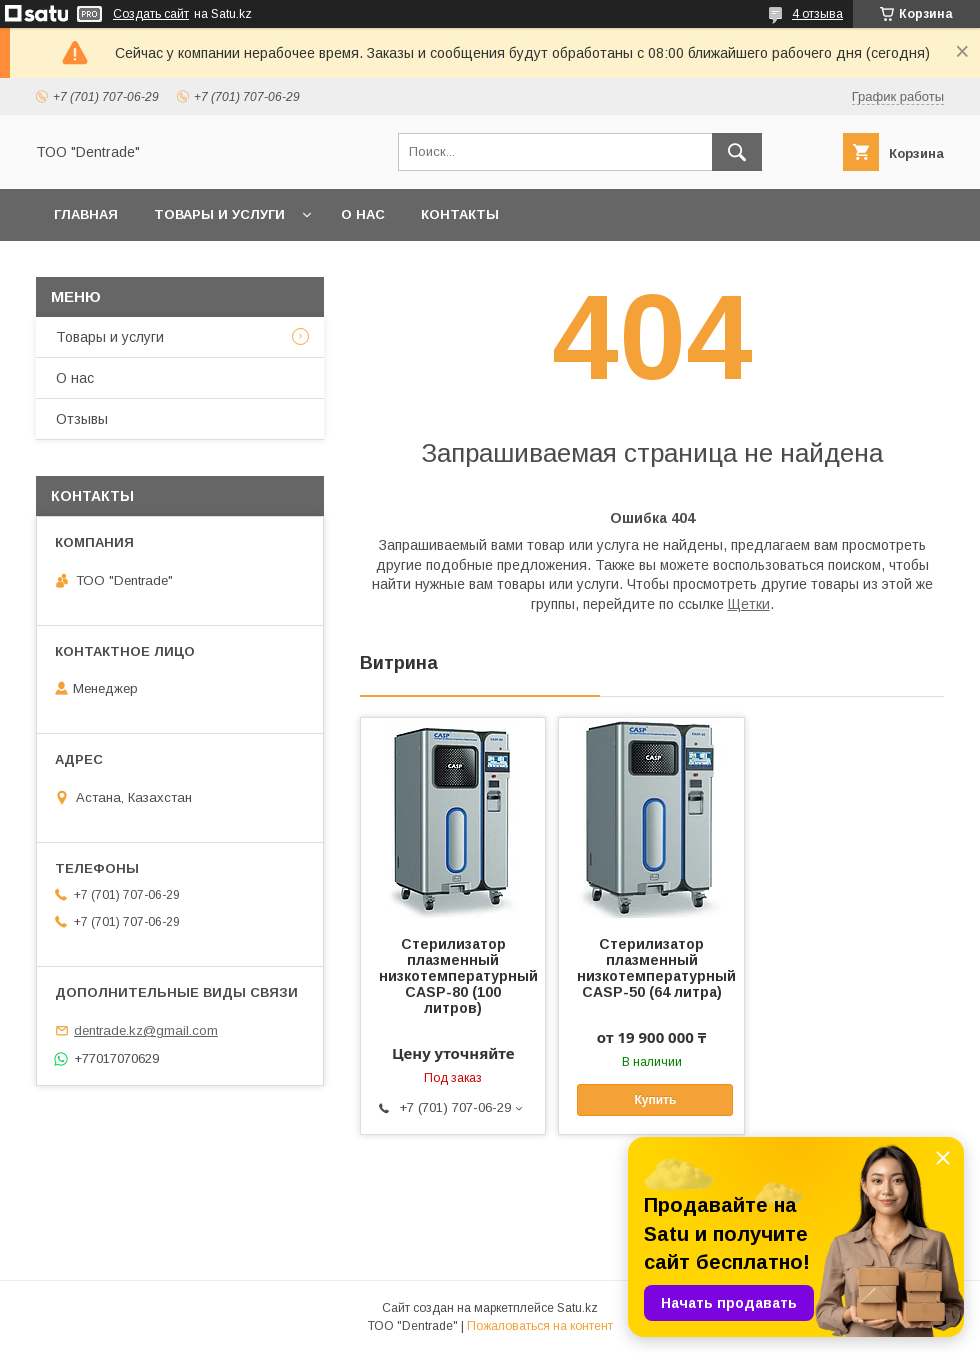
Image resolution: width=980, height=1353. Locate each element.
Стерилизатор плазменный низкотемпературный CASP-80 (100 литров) (453, 976)
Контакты (460, 214)
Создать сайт (151, 14)
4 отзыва (817, 14)
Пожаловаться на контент (540, 1326)
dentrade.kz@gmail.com (146, 1030)
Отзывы (82, 419)
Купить (655, 1100)
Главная (86, 214)
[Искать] (737, 152)
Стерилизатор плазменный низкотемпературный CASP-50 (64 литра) (651, 968)
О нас (363, 214)
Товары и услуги (219, 214)
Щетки (749, 604)
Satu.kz (577, 1308)
